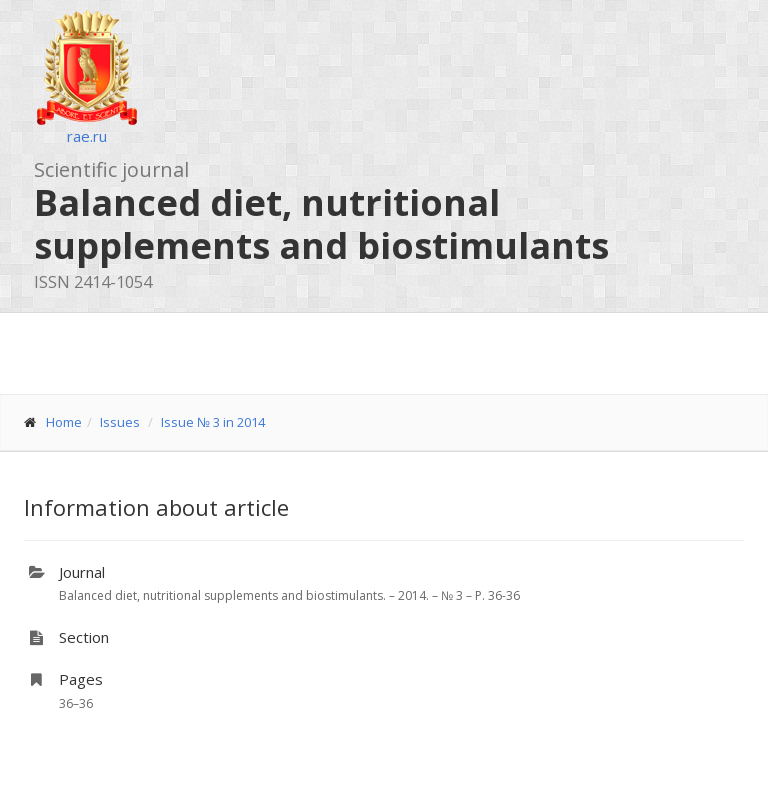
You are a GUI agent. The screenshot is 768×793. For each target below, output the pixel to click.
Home (64, 422)
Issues (120, 422)
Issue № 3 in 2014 (213, 422)
